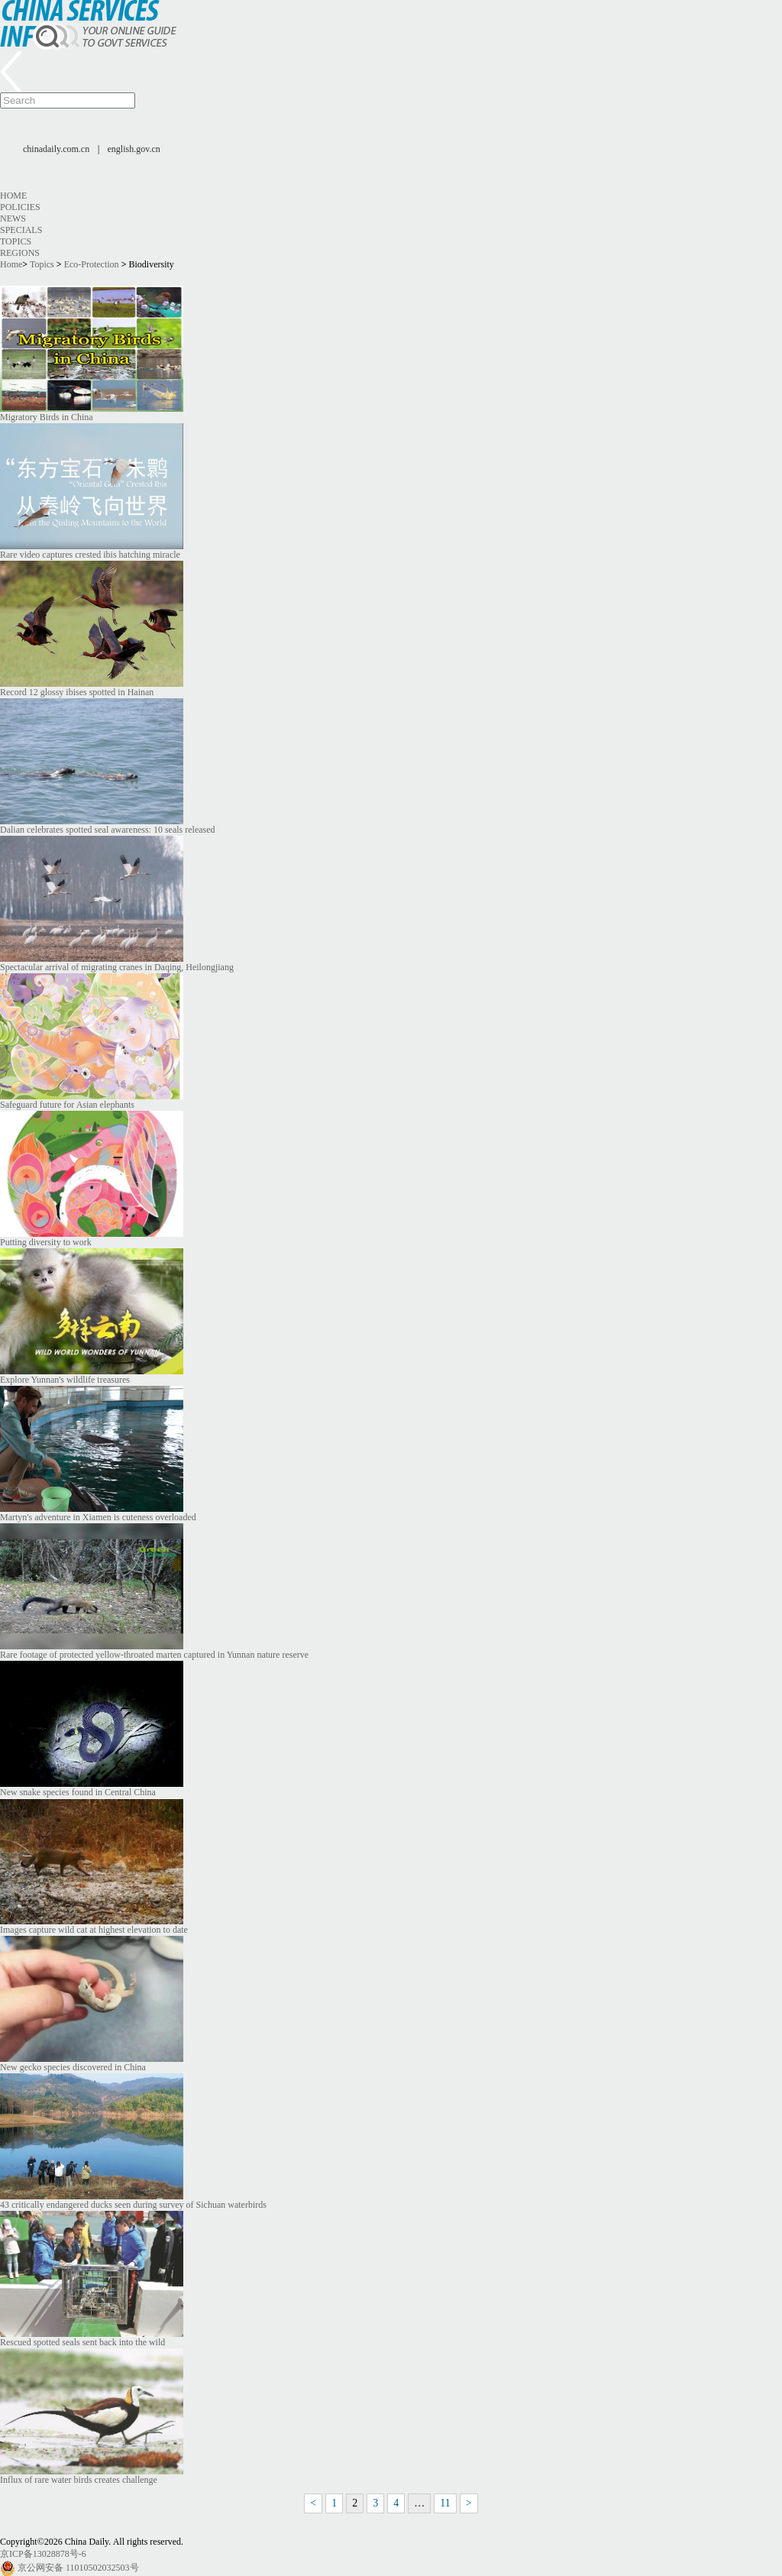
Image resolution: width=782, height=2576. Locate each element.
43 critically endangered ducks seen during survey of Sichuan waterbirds (133, 2204)
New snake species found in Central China (78, 1792)
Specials (21, 230)
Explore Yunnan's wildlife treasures (65, 1379)
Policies (20, 207)
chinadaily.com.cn (56, 149)
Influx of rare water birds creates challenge (78, 2479)
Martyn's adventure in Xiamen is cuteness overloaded (98, 1517)
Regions (20, 253)
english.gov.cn (134, 149)
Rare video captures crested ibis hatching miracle (90, 554)
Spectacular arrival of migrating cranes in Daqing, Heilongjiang (117, 967)
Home (13, 195)
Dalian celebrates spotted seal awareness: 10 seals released (107, 829)
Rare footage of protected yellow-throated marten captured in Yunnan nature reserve (154, 1654)
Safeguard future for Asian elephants (67, 1104)
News (13, 218)
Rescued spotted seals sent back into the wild (82, 2342)
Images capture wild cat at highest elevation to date (94, 1929)
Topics (15, 241)
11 (445, 2503)
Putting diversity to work (46, 1242)
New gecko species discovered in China (73, 2067)
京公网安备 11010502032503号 (78, 2567)
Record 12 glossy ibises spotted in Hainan (76, 692)
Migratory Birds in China (46, 417)
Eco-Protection (91, 264)
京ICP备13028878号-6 (43, 2553)
